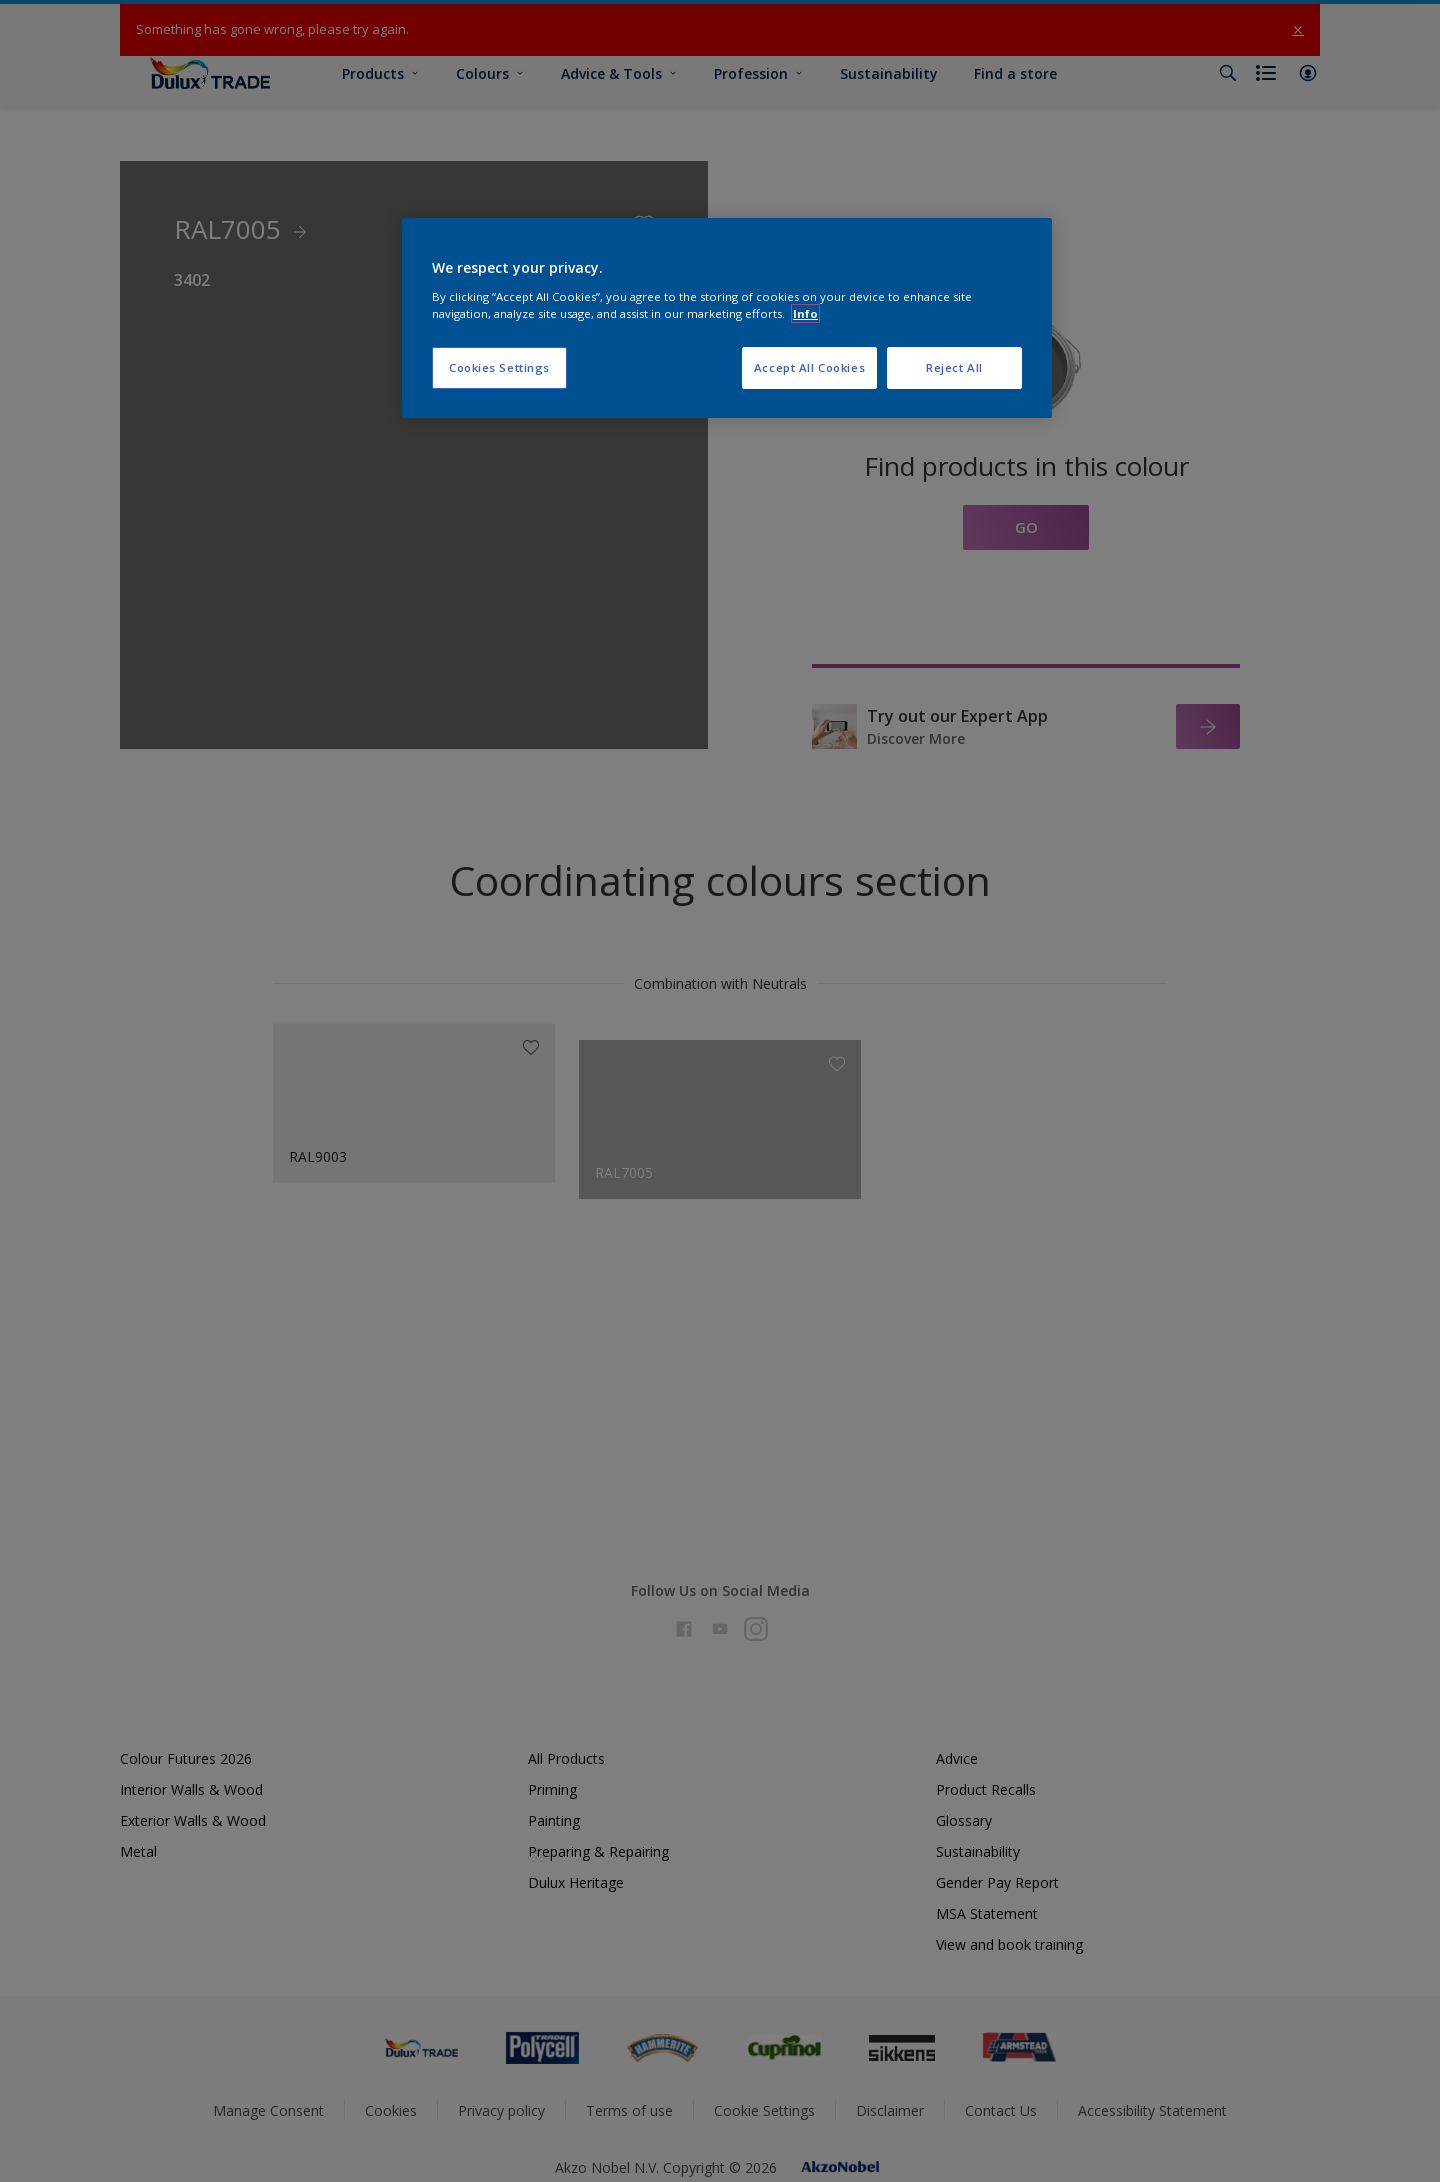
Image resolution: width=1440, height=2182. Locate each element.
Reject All (954, 367)
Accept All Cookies (809, 367)
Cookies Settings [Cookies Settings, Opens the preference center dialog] (499, 367)
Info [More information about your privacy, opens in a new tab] (805, 313)
